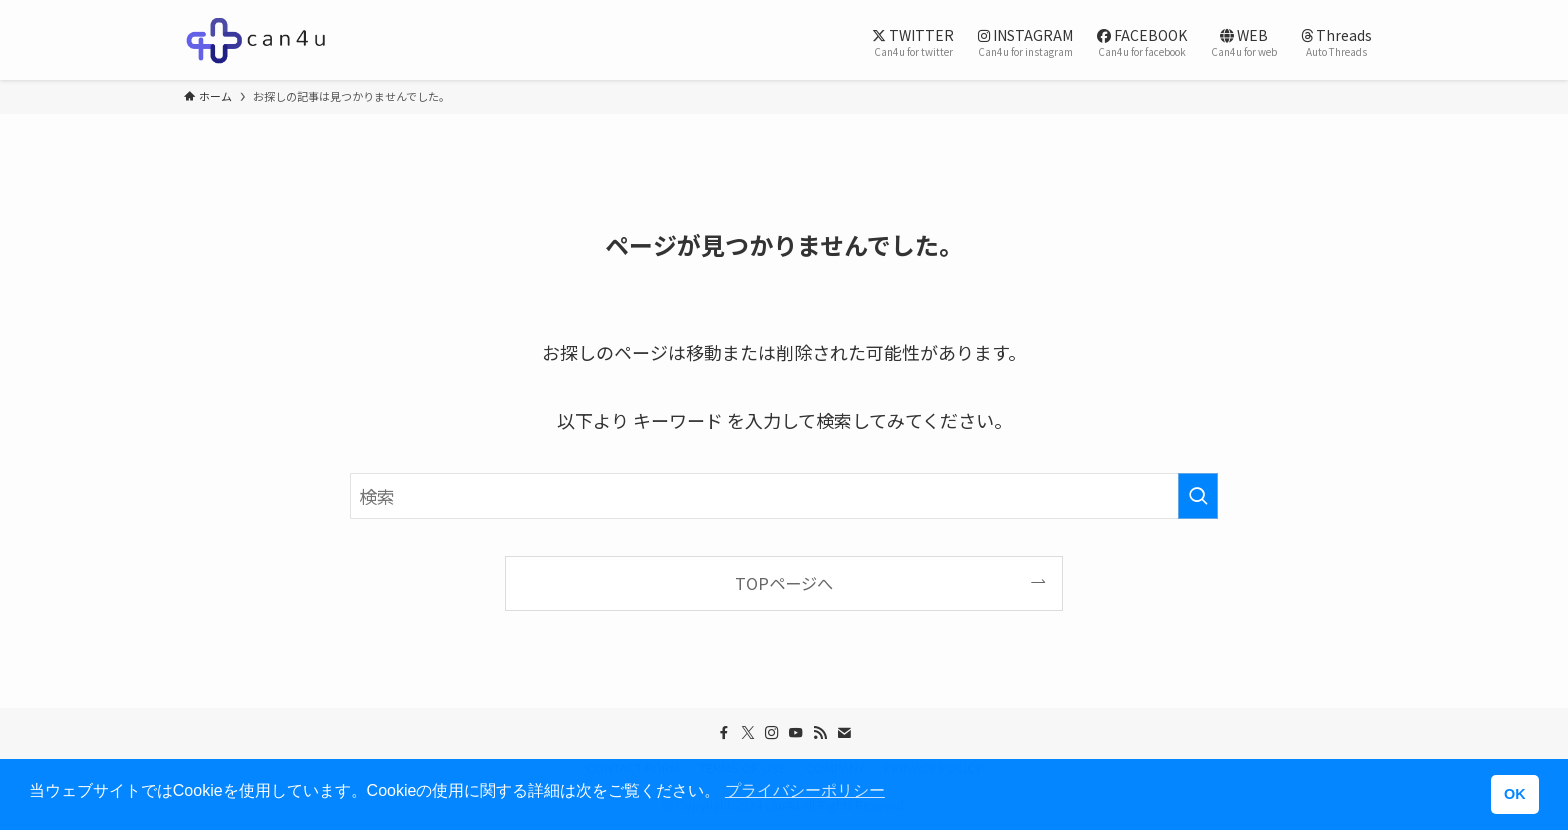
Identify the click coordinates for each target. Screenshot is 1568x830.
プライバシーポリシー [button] (805, 790)
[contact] (844, 733)
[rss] (820, 733)
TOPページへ (784, 583)
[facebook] (724, 733)
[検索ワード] (784, 496)
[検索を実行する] (1198, 496)
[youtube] (796, 733)
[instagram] (772, 733)
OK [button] (1515, 794)
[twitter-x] (748, 733)
